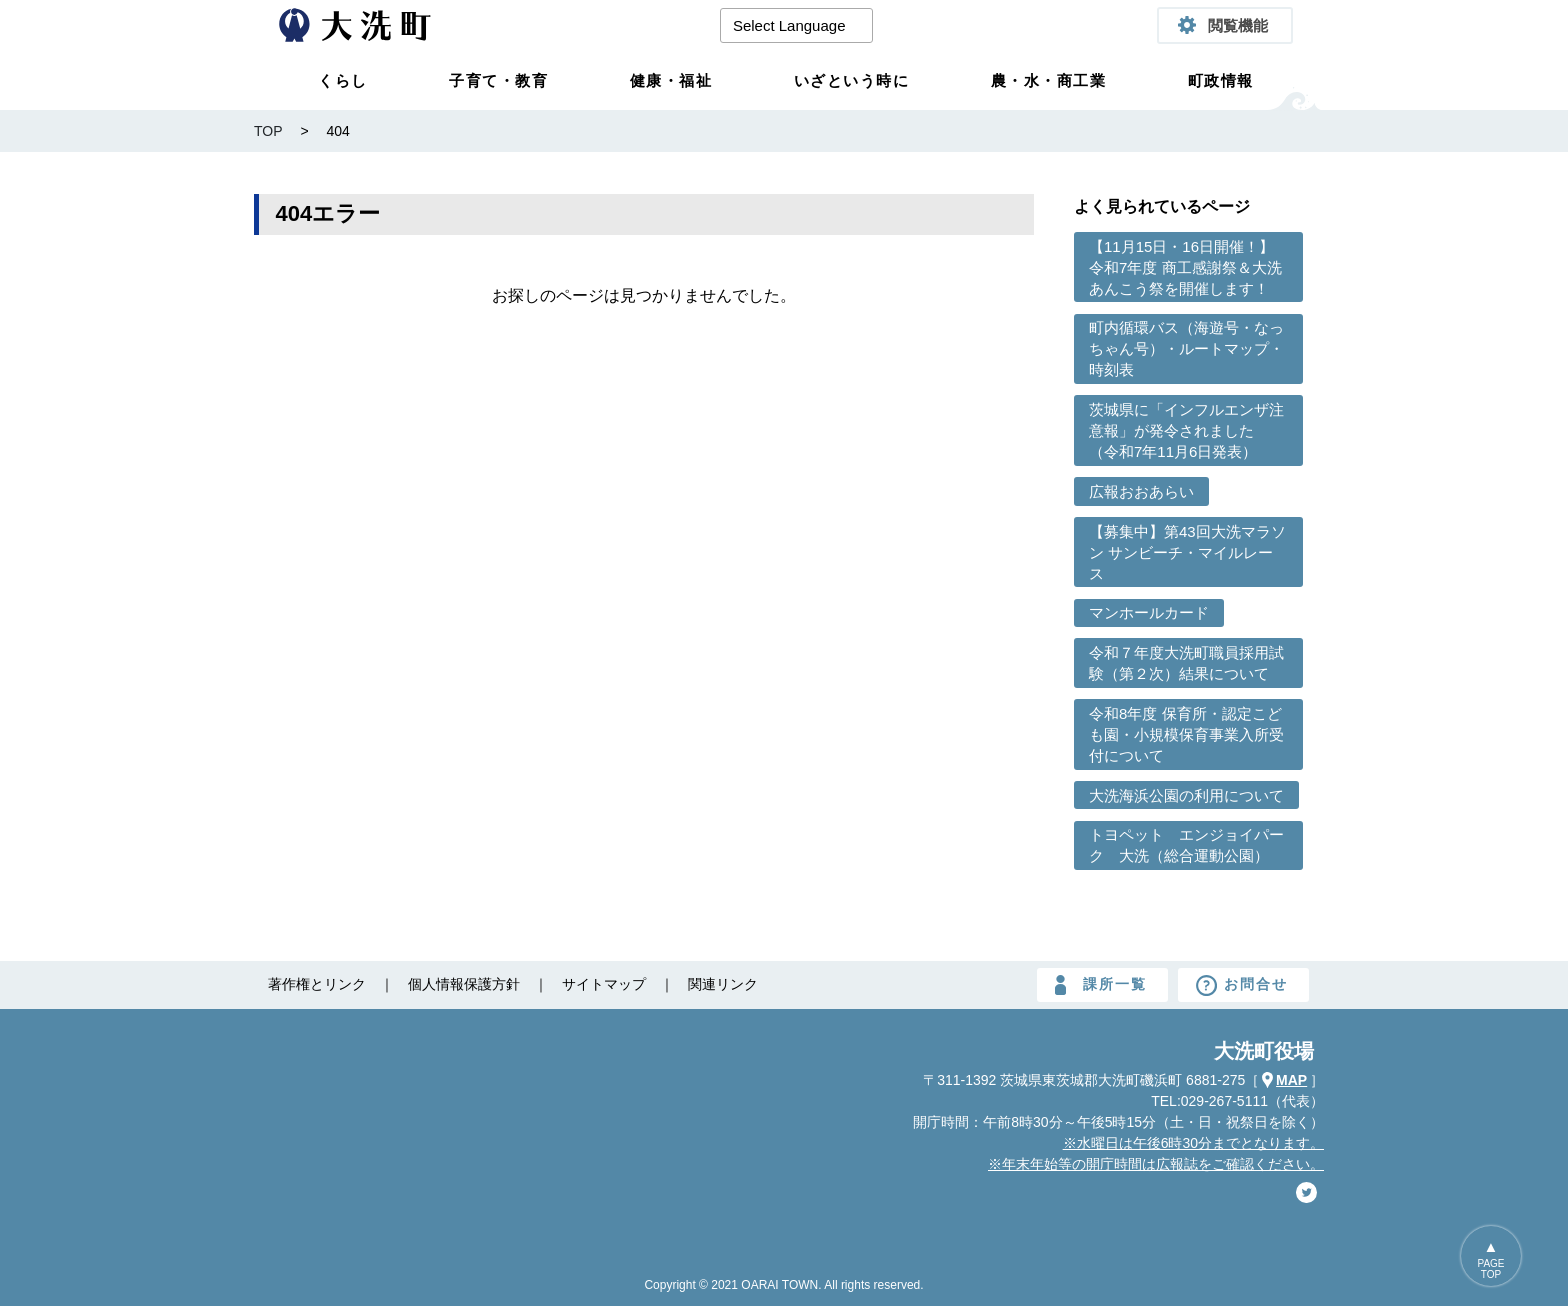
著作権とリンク (317, 984)
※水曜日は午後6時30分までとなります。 (1193, 1143)
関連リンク (723, 984)
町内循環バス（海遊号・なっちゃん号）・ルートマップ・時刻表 (1186, 348)
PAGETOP (1490, 1269)
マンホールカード (1149, 612)
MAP (1291, 1080)
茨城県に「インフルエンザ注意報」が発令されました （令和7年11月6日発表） (1186, 430)
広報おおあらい (1141, 491)
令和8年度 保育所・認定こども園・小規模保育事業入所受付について (1186, 734)
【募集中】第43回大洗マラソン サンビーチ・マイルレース (1187, 552)
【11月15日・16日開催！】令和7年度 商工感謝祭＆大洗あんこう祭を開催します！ (1185, 267)
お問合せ (1256, 984)
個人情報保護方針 (464, 984)
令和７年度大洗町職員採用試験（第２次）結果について (1186, 663)
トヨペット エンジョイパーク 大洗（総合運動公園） (1186, 845)
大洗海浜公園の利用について (1186, 795)
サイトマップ (604, 984)
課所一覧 (1115, 984)
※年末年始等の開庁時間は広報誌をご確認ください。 (1156, 1164)
